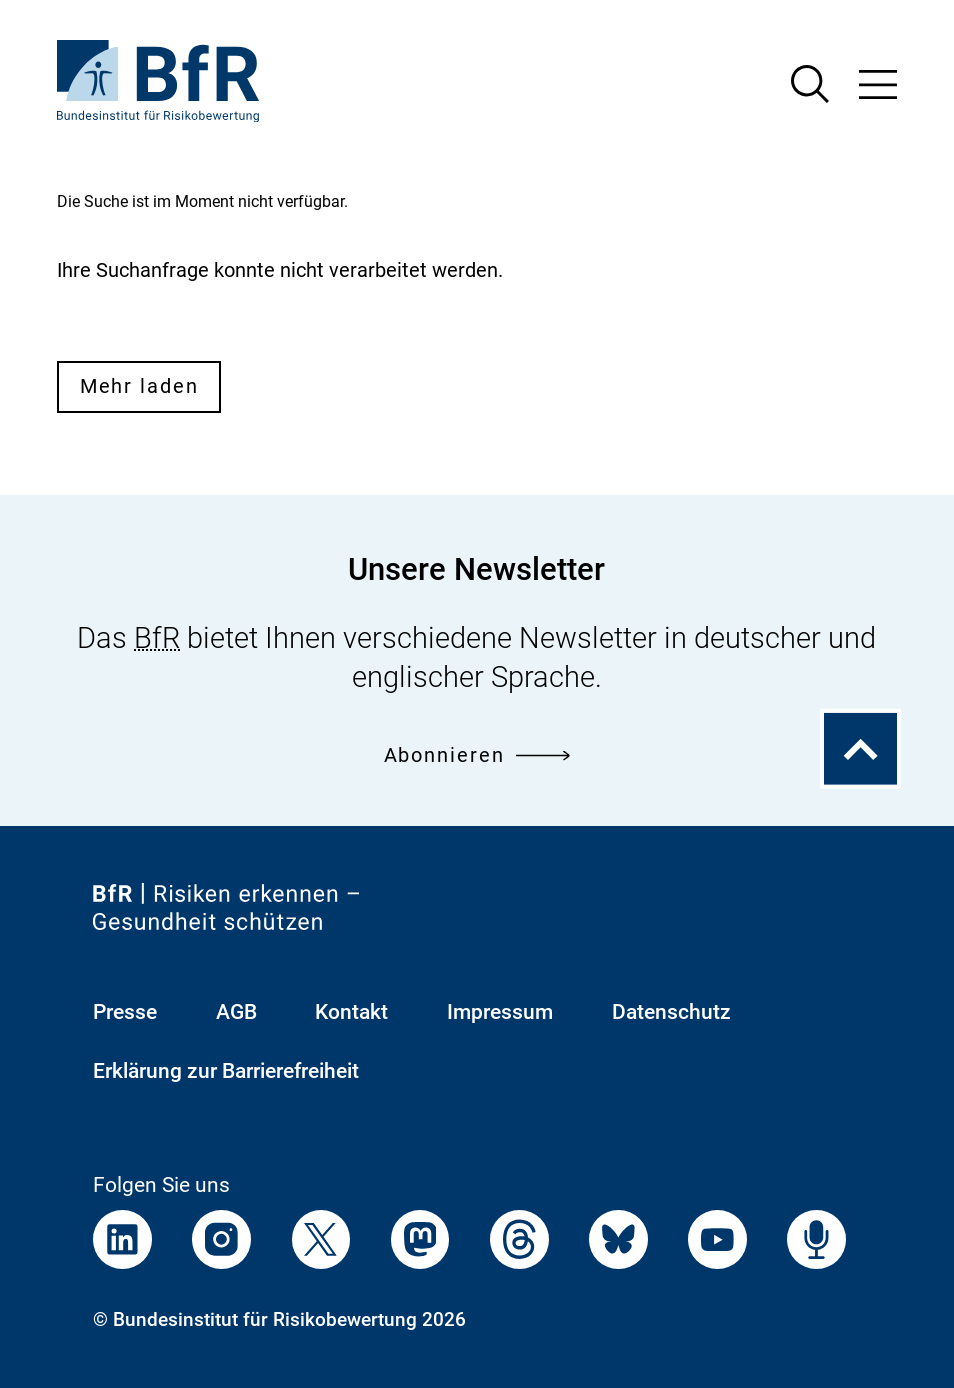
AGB (236, 1011)
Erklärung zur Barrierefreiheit (226, 1070)
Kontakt (351, 1011)
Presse (125, 1011)
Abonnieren (477, 755)
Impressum (500, 1011)
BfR (157, 638)
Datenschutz (671, 1011)
